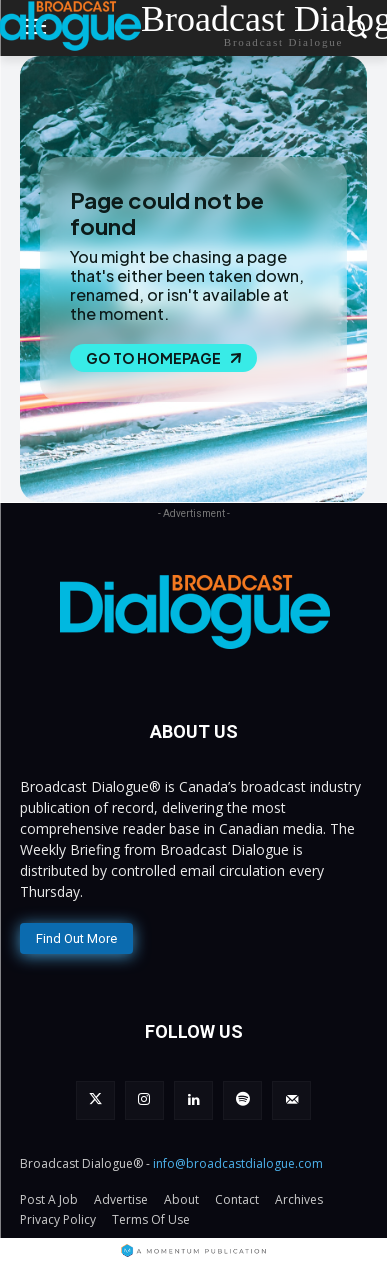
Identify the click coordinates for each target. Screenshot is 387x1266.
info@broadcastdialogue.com (238, 1163)
